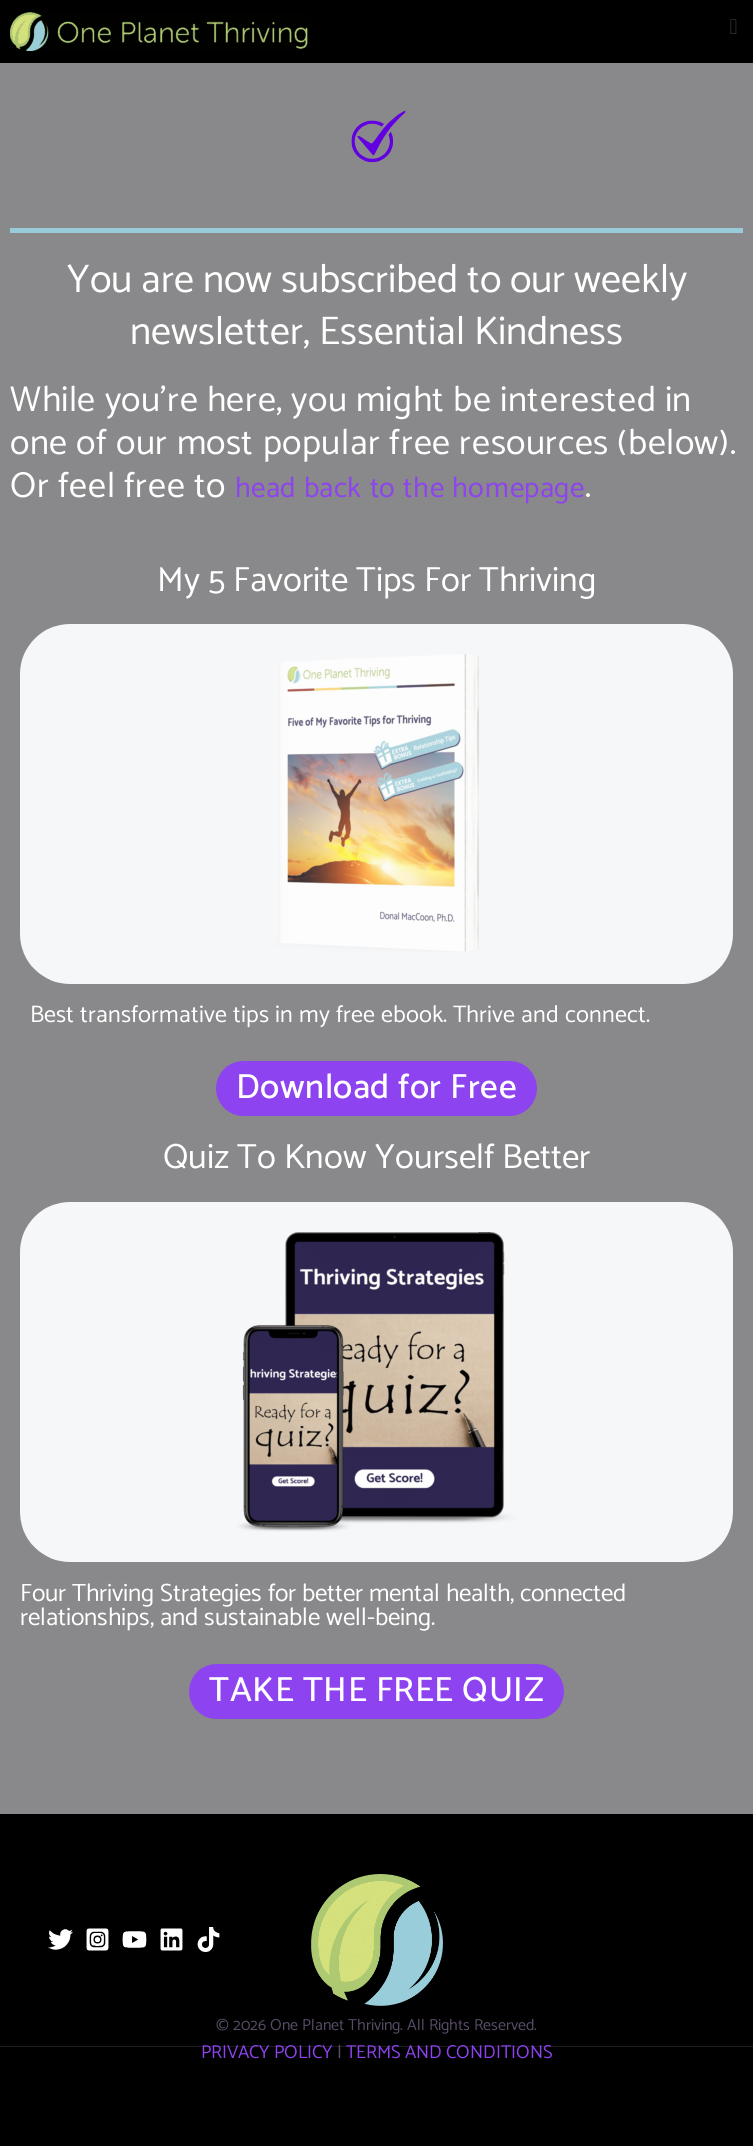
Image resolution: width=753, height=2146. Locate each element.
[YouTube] (134, 1939)
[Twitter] (60, 1939)
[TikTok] (208, 1939)
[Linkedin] (171, 1939)
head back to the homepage (410, 489)
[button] (733, 26)
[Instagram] (97, 1939)
